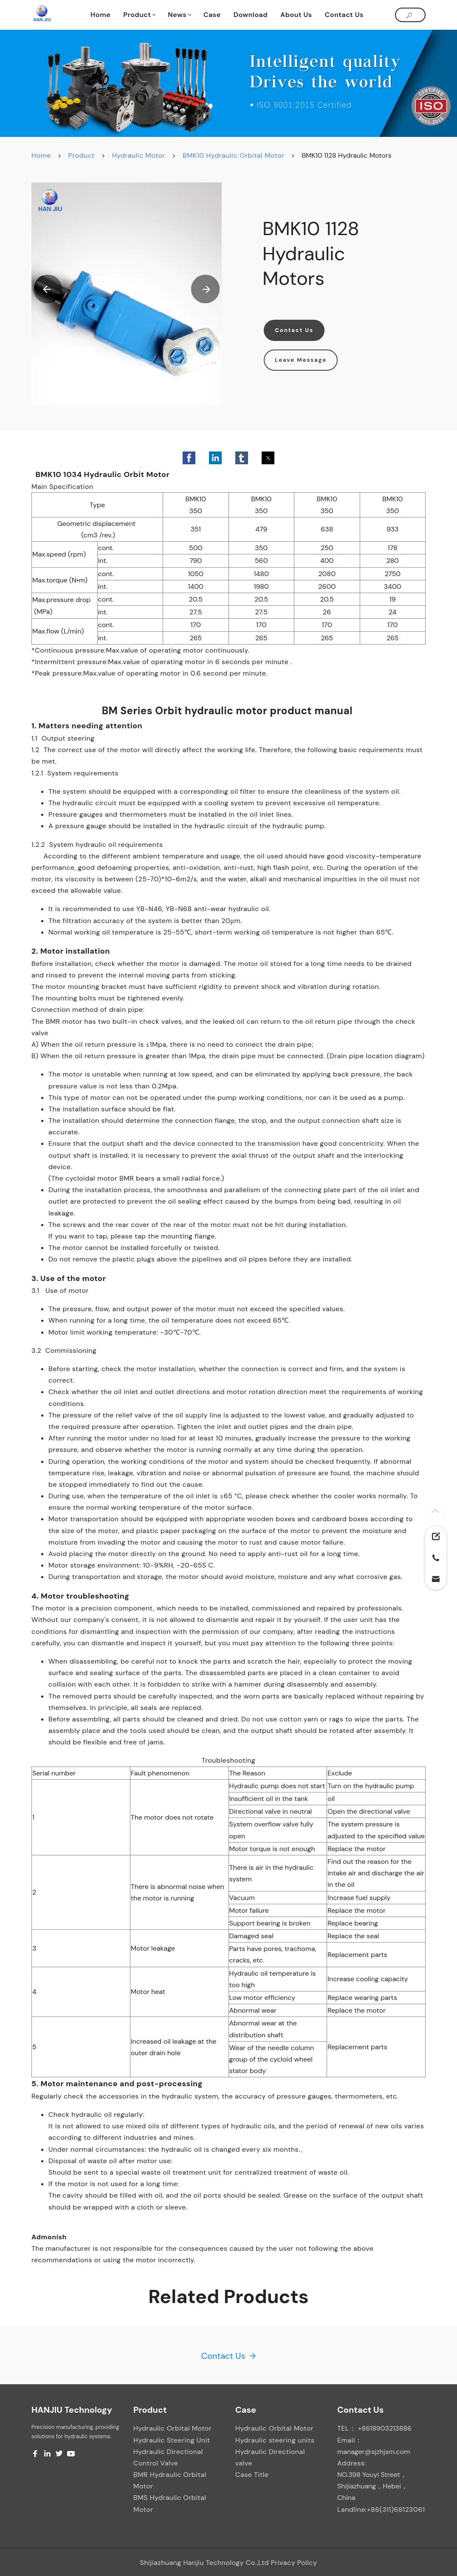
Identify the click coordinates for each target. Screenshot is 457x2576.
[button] (48, 289)
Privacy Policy (294, 2562)
